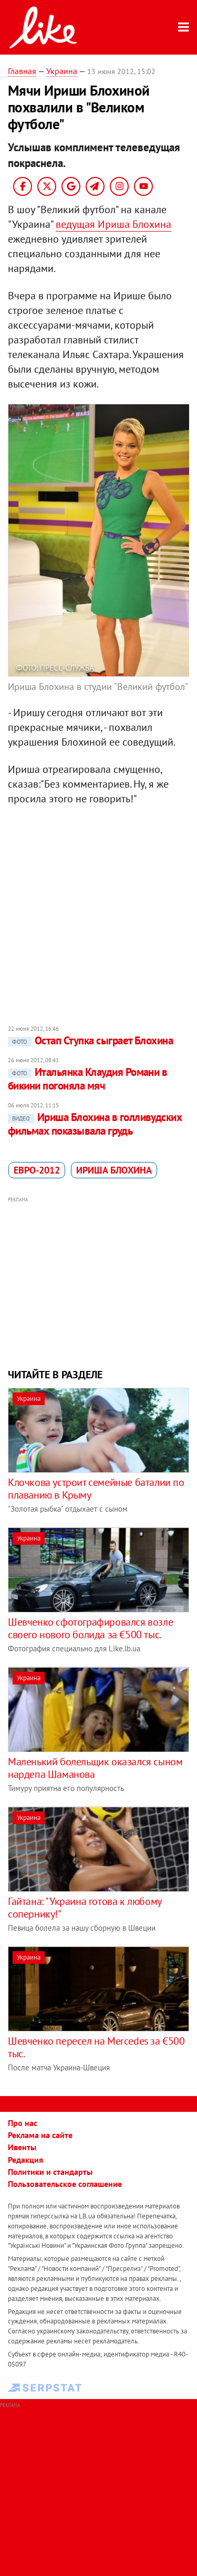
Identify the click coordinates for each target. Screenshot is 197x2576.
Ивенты (22, 2147)
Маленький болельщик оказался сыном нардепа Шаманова (95, 1768)
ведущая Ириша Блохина (113, 224)
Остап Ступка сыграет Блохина (90, 1040)
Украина (61, 71)
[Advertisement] (98, 1281)
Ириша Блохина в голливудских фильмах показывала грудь (95, 1124)
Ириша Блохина (114, 1170)
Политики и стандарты (50, 2171)
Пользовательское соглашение (65, 2184)
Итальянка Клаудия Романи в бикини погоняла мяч (87, 1079)
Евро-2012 (37, 1170)
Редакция (25, 2159)
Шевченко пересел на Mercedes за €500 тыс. (96, 2047)
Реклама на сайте (40, 2135)
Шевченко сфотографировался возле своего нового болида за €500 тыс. (90, 1628)
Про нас (22, 2123)
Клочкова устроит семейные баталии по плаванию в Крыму (96, 1488)
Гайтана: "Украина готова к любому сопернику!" (84, 1907)
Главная (22, 71)
